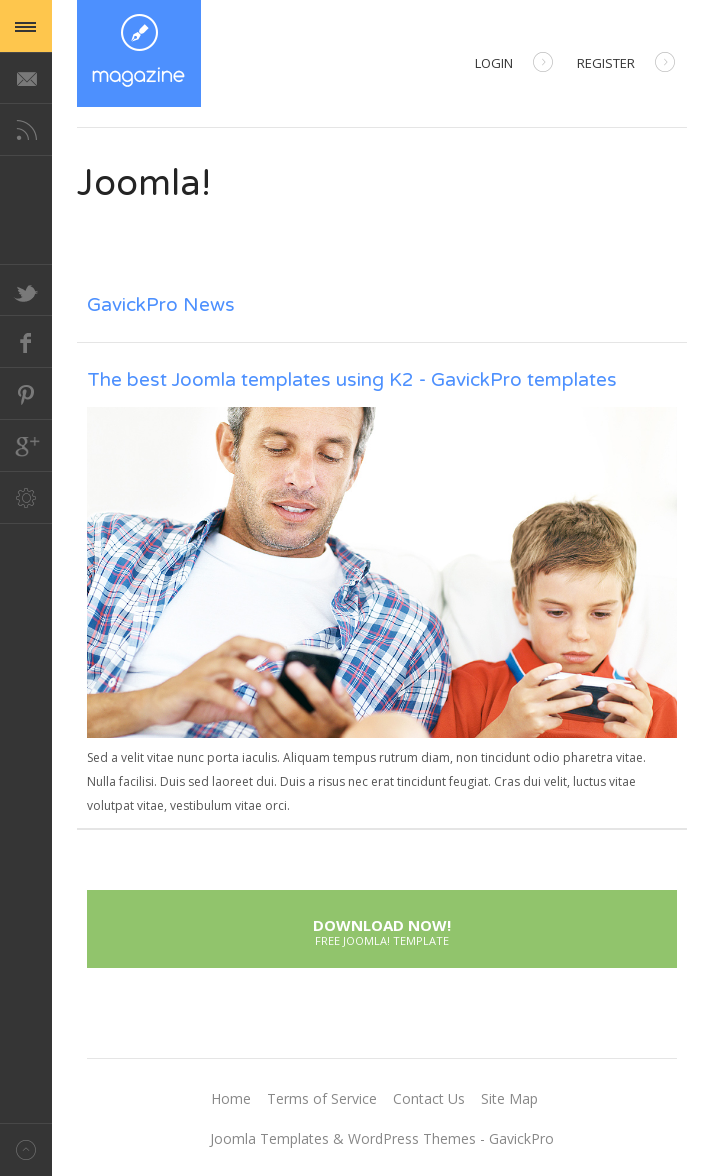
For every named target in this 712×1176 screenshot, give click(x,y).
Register (626, 64)
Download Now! (382, 930)
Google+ (26, 446)
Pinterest (26, 394)
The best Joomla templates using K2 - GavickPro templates (352, 380)
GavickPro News (161, 305)
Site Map (509, 1098)
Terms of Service (322, 1098)
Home (231, 1098)
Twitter (26, 290)
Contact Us (429, 1098)
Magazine (139, 53)
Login (514, 64)
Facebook (26, 342)
